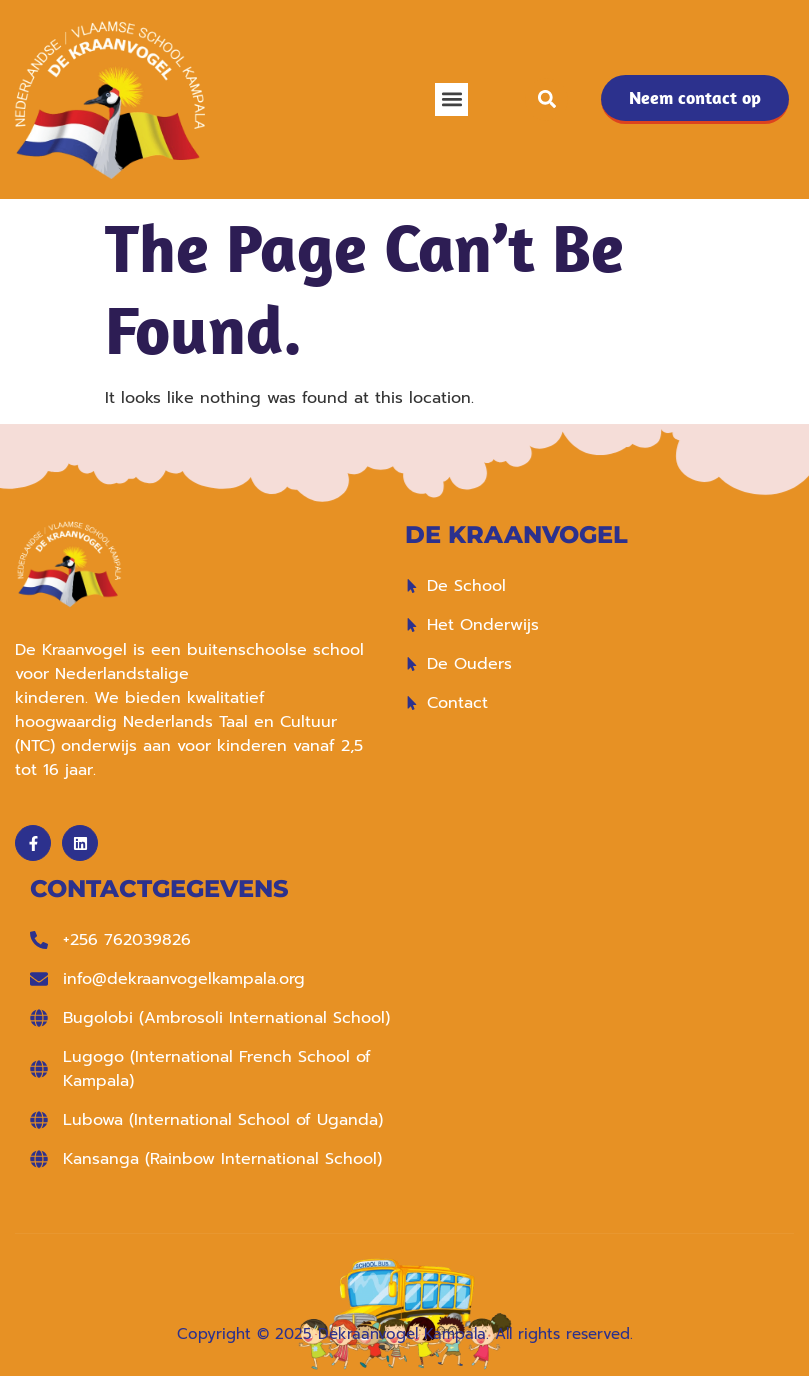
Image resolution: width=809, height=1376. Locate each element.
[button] (451, 99)
